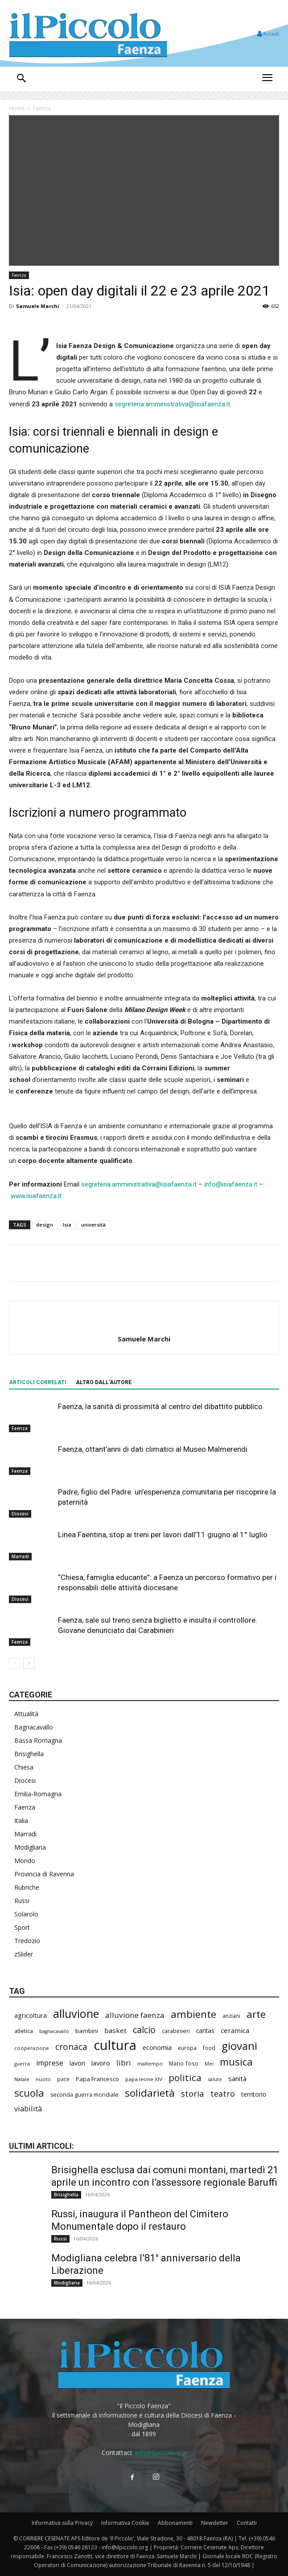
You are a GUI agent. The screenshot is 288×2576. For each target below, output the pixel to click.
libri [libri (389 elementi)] (123, 2062)
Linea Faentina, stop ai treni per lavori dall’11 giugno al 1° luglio (162, 1534)
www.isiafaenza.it (36, 1196)
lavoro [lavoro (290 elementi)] (100, 2063)
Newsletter (214, 2523)
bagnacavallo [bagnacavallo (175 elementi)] (54, 2031)
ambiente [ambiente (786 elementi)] (193, 2014)
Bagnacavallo (33, 1727)
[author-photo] (144, 1324)
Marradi (20, 1556)
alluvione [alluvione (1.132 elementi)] (76, 2013)
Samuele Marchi (37, 306)
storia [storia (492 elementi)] (192, 2093)
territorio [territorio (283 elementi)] (254, 2094)
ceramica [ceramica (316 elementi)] (235, 2030)
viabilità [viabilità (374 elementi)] (28, 2108)
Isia (67, 1224)
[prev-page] (14, 1663)
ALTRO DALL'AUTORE (104, 1382)
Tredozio (27, 1940)
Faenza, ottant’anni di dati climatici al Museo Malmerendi (152, 1449)
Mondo (24, 1860)
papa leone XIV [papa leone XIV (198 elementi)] (143, 2079)
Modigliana (30, 1847)
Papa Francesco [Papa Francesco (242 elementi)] (97, 2079)
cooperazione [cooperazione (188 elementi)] (31, 2048)
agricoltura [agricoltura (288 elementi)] (30, 2015)
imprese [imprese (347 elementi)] (49, 2063)
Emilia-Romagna (38, 1794)
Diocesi (20, 1514)
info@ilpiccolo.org (160, 2452)
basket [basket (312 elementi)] (115, 2030)
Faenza (42, 108)
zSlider (23, 1954)
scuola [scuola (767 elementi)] (29, 2093)
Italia (21, 1820)
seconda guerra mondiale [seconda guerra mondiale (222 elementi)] (84, 2094)
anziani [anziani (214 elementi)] (231, 2016)
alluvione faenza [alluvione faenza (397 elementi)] (135, 2015)
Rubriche (26, 1887)
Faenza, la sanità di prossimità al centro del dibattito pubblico (160, 1406)
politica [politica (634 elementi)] (185, 2077)
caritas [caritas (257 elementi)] (205, 2030)
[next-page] (28, 1663)
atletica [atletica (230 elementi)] (23, 2031)
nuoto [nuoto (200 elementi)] (43, 2079)
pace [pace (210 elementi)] (63, 2078)
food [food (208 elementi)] (209, 2047)
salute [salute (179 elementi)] (215, 2079)
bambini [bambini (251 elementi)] (86, 2031)
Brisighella (29, 1754)
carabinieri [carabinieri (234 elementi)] (176, 2031)
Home (17, 108)
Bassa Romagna (38, 1740)
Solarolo (26, 1914)
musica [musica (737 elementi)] (236, 2061)
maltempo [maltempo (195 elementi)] (150, 2063)
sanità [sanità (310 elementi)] (237, 2078)
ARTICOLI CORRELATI (37, 1382)
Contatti (247, 2523)
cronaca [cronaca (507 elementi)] (71, 2047)
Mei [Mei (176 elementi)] (209, 2064)
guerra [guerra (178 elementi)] (22, 2064)
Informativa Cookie (125, 2523)
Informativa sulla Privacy (62, 2523)
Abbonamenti (175, 2523)
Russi (21, 1900)
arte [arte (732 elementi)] (256, 2014)
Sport (22, 1927)
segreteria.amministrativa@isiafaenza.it (172, 404)
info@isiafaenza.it (230, 1184)
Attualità (26, 1713)
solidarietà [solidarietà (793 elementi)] (150, 2093)
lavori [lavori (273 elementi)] (77, 2063)
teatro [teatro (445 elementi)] (222, 2093)
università (93, 1224)
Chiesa (23, 1767)
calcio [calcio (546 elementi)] (144, 2029)
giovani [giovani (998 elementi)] (239, 2045)
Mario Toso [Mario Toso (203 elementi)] (183, 2063)
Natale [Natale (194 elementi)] (21, 2079)
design (44, 1224)
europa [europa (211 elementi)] (187, 2048)
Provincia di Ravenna (44, 1874)
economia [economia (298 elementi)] (157, 2047)
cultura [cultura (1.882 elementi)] (115, 2045)
